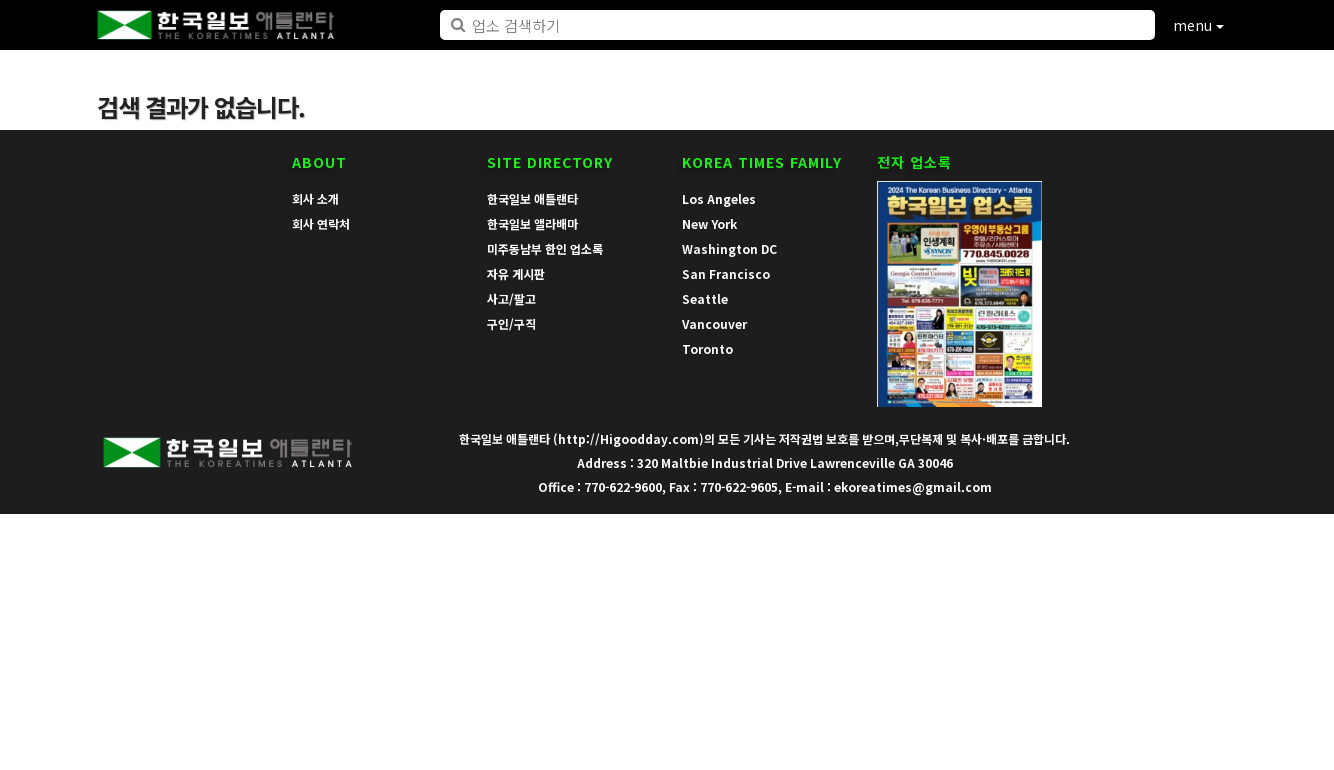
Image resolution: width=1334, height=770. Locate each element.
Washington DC (729, 248)
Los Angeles (719, 198)
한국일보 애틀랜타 (532, 198)
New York (709, 223)
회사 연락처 (321, 223)
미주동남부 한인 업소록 (545, 248)
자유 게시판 (516, 273)
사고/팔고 (511, 298)
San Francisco (726, 273)
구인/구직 (511, 323)
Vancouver (714, 323)
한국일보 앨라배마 (532, 223)
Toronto (707, 348)
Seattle (705, 298)
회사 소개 (315, 198)
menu (1198, 25)
